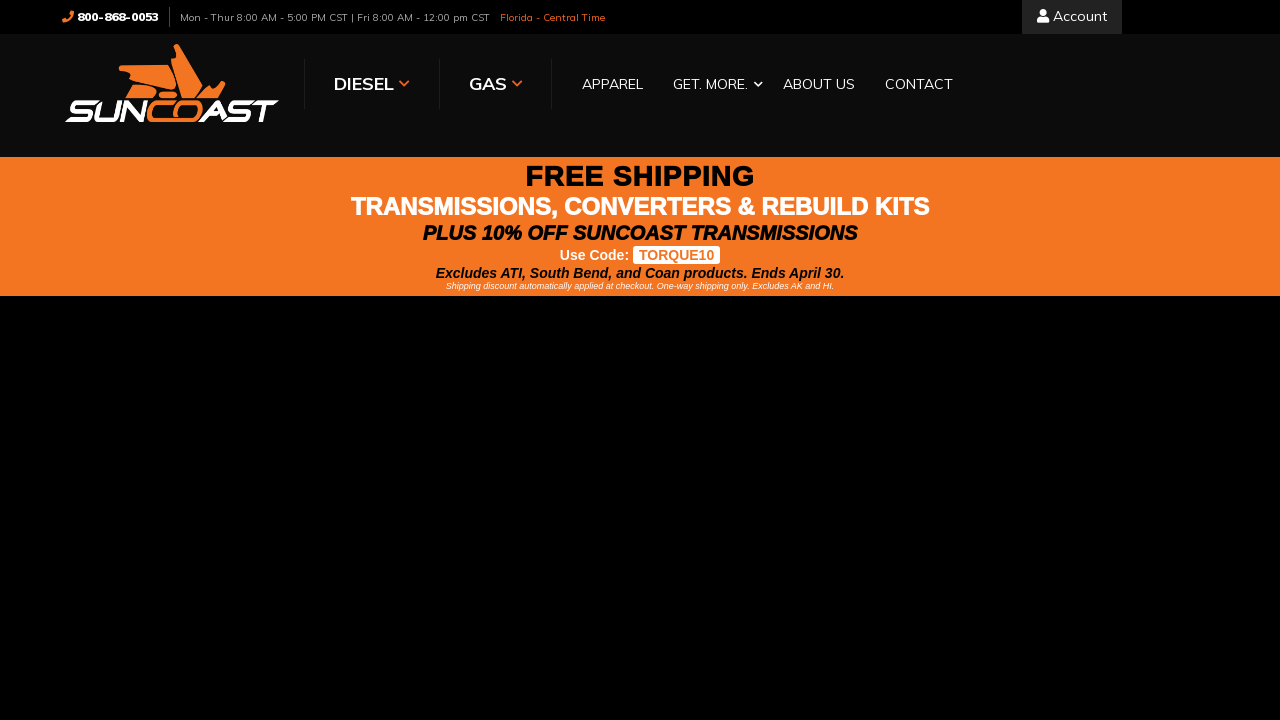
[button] (713, 85)
